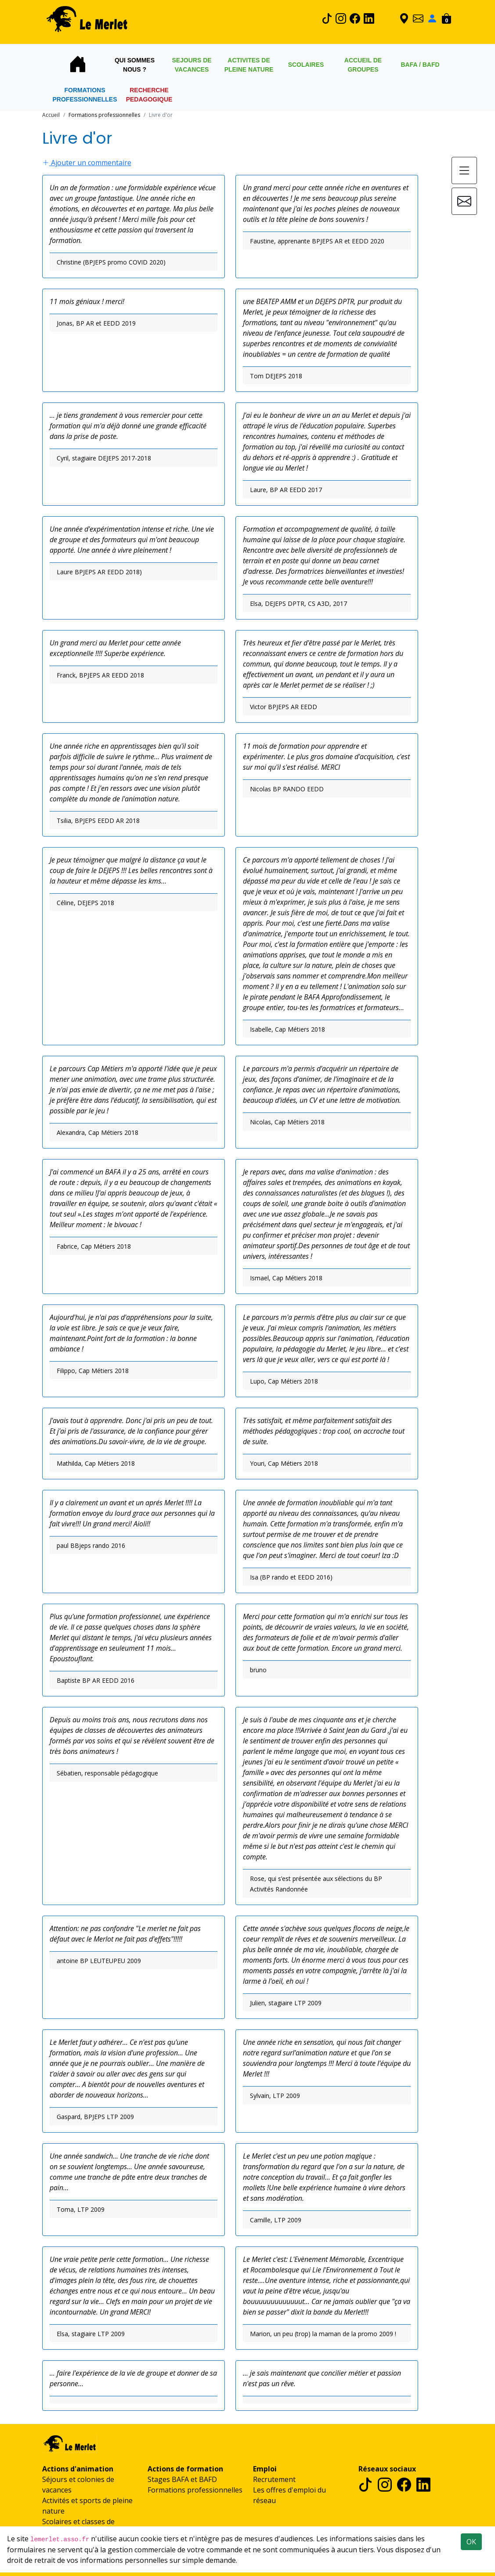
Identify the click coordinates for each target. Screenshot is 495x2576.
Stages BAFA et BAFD (182, 2479)
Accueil (51, 115)
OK (471, 2542)
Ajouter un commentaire (86, 162)
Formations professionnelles (195, 2490)
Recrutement (274, 2479)
